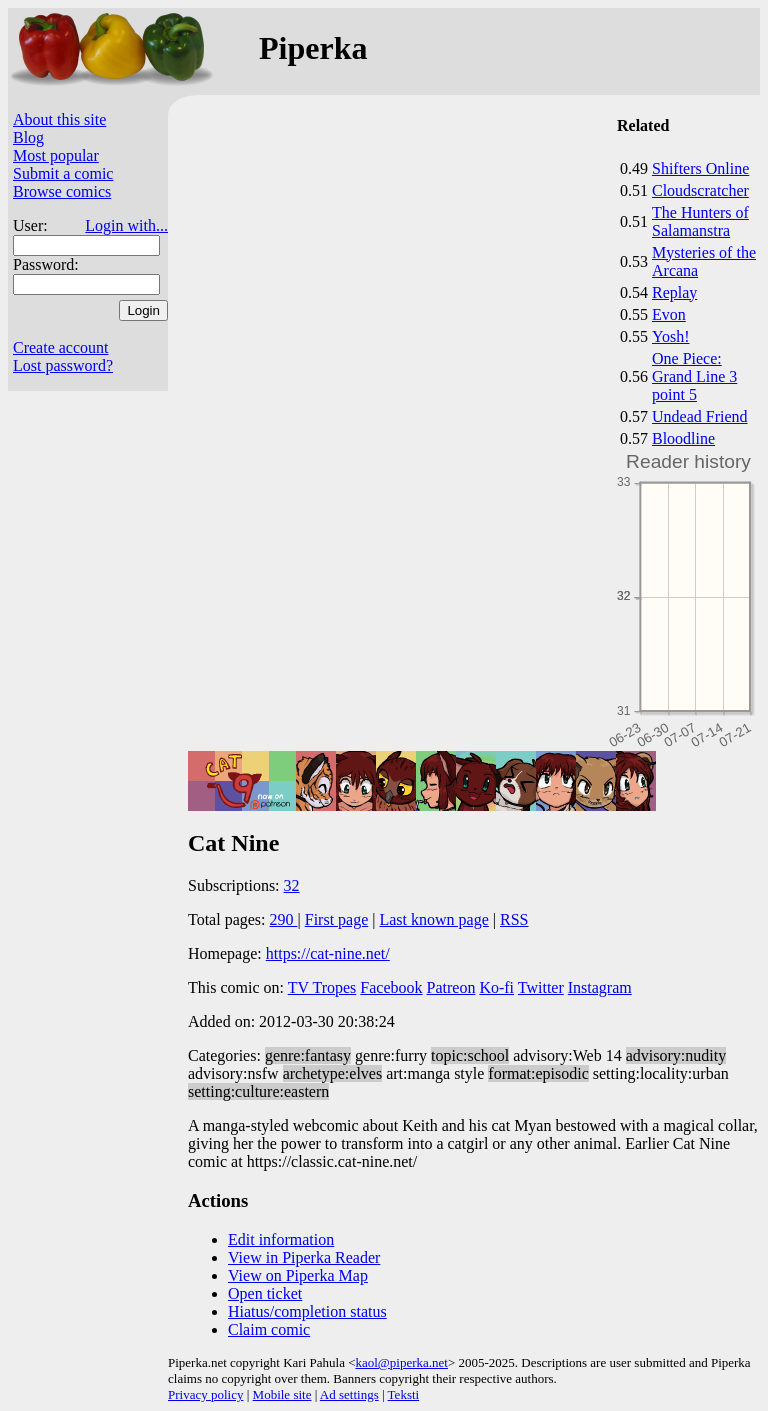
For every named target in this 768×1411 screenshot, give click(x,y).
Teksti (404, 1394)
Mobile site (282, 1394)
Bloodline (683, 438)
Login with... (126, 225)
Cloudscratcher (700, 190)
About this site (59, 119)
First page (337, 919)
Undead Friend (700, 416)
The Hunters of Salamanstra (700, 221)
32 (292, 885)
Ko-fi (496, 987)
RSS (514, 919)
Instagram (600, 987)
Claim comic (269, 1329)
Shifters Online (700, 168)
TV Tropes (322, 987)
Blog (28, 137)
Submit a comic (63, 173)
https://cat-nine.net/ (328, 953)
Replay (674, 292)
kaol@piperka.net (401, 1362)
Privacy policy (205, 1394)
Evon (669, 314)
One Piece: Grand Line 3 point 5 (694, 376)
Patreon (451, 987)
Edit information (281, 1239)
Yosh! (671, 336)
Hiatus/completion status (307, 1311)
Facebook (391, 987)
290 (284, 919)
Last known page (433, 919)
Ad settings (349, 1394)
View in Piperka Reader (304, 1257)
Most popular (56, 155)
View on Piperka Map (298, 1275)
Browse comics (62, 191)
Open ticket (265, 1293)
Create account (61, 347)
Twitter (541, 987)
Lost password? (63, 365)
